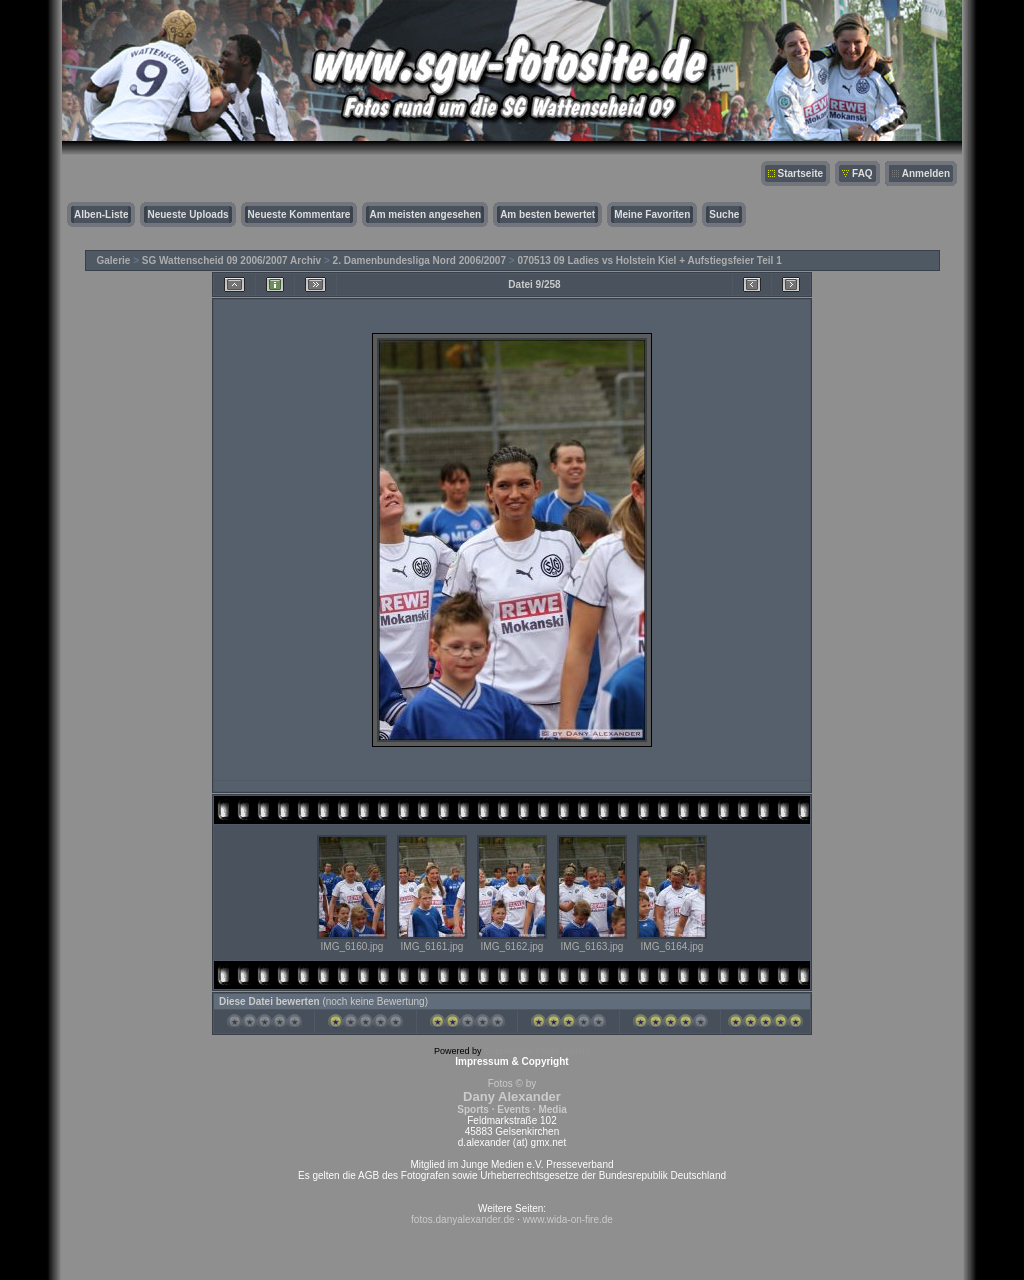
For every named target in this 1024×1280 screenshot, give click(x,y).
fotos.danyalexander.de (462, 1219)
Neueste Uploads (187, 214)
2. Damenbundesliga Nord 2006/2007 (419, 260)
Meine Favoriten (652, 214)
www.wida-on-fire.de (568, 1219)
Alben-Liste (101, 214)
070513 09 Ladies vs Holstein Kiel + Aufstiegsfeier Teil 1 (649, 260)
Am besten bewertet (547, 214)
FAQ (862, 173)
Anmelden (926, 173)
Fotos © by (511, 1096)
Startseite (801, 173)
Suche (724, 214)
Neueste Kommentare (299, 214)
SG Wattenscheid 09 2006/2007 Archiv (231, 260)
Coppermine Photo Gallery (537, 1051)
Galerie (114, 260)
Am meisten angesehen (425, 214)
